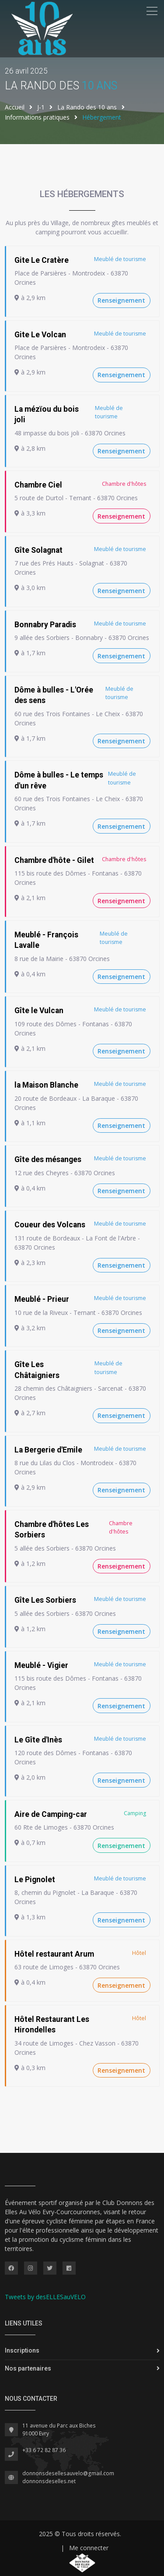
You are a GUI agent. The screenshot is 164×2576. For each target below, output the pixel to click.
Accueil (14, 107)
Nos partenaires (28, 2368)
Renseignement (121, 300)
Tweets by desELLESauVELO (45, 2297)
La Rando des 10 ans (87, 107)
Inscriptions (22, 2350)
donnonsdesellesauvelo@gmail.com (68, 2473)
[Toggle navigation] (152, 11)
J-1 (41, 107)
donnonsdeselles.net (49, 2481)
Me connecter (88, 2548)
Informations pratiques (37, 117)
